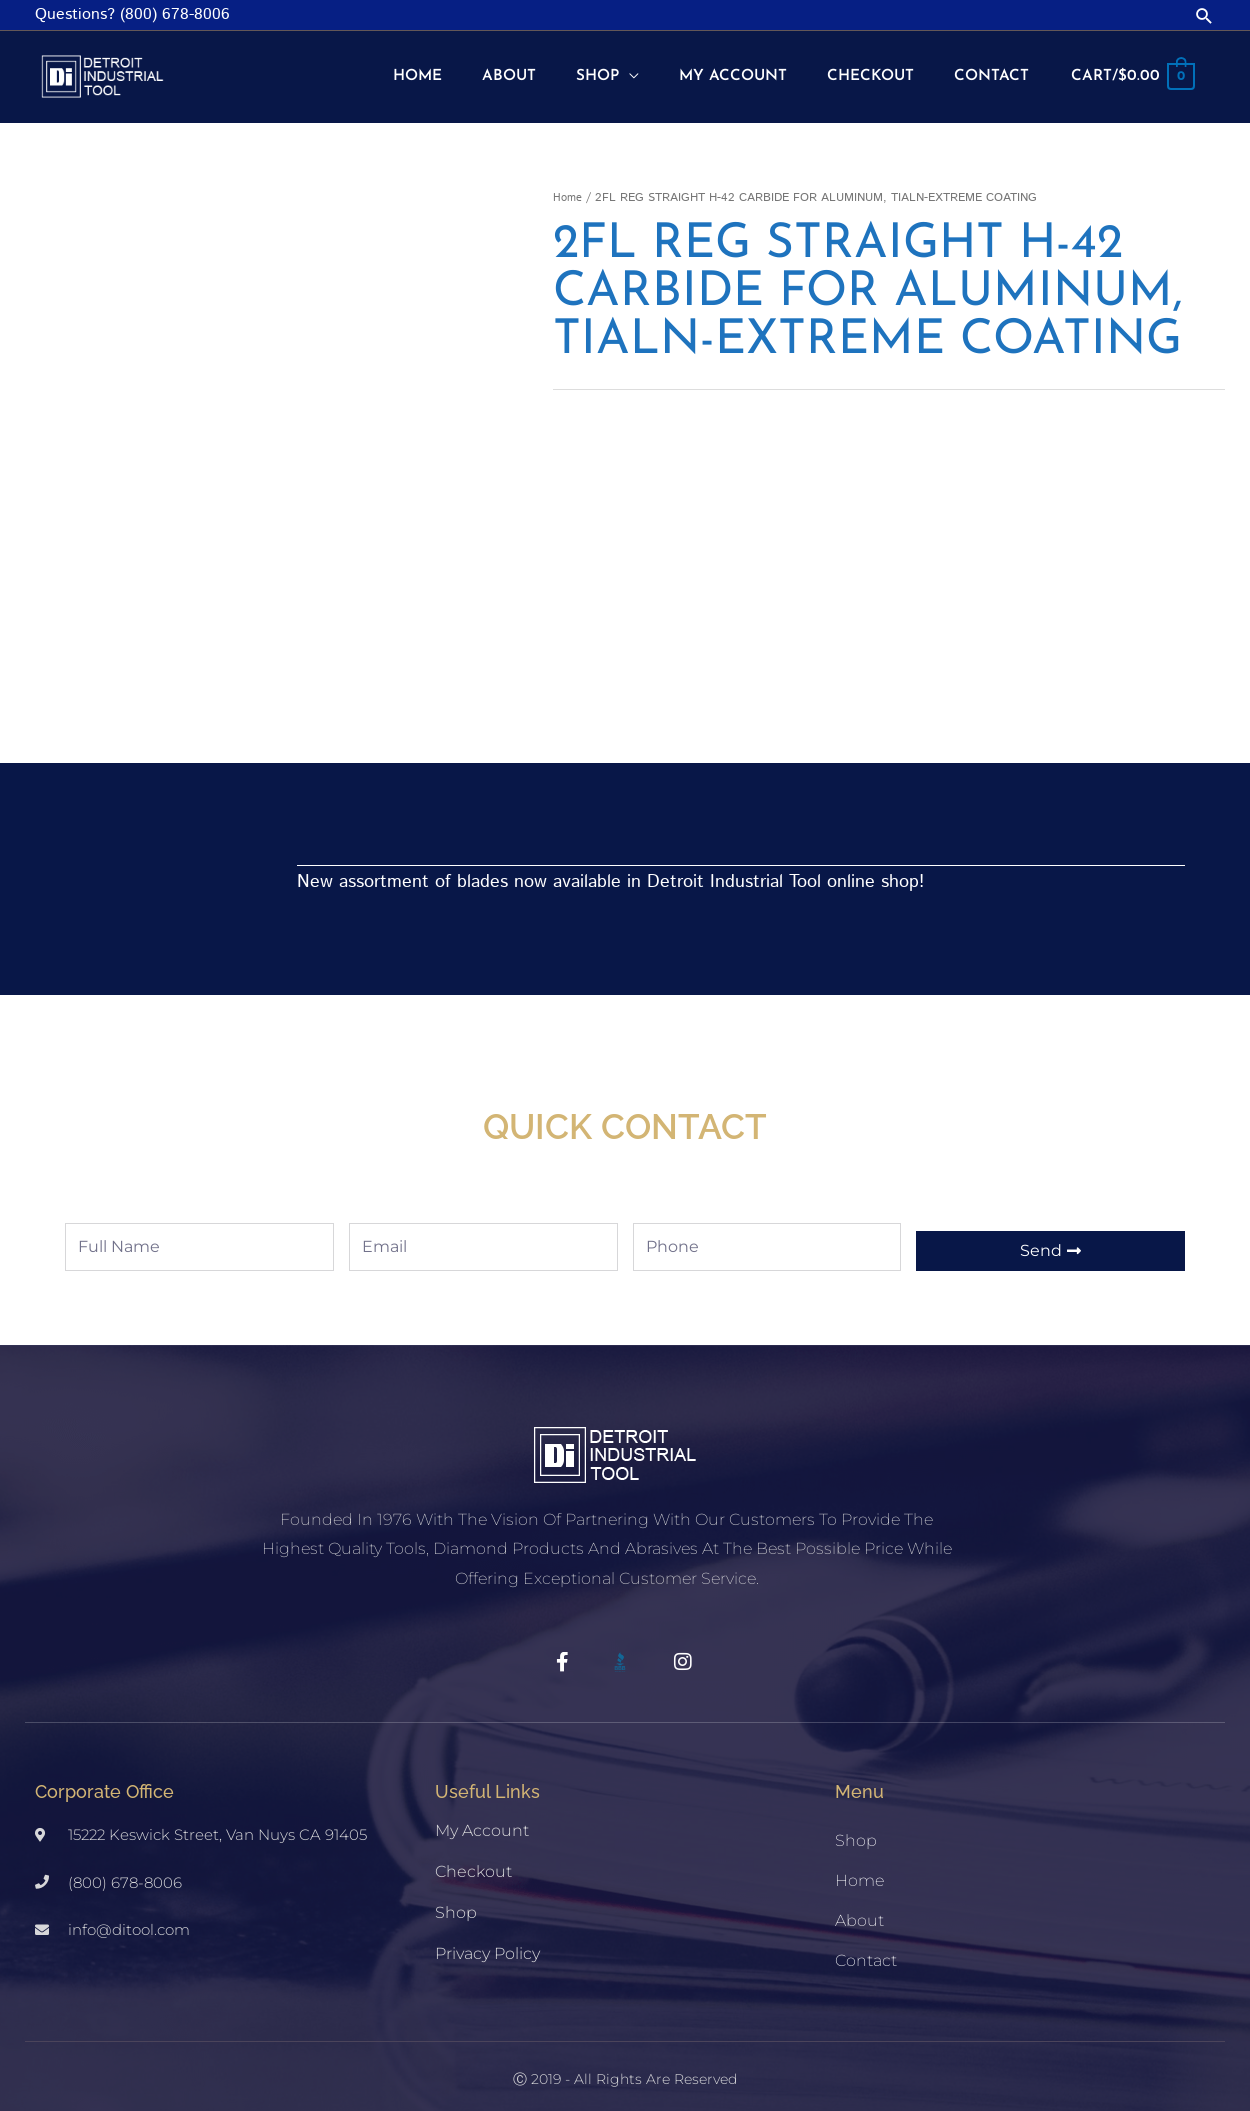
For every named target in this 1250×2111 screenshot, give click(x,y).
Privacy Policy (487, 1938)
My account (482, 1815)
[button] (1204, 15)
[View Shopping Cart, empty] (1131, 70)
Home (568, 182)
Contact (866, 1945)
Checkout (473, 1856)
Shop (456, 1897)
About (859, 1905)
